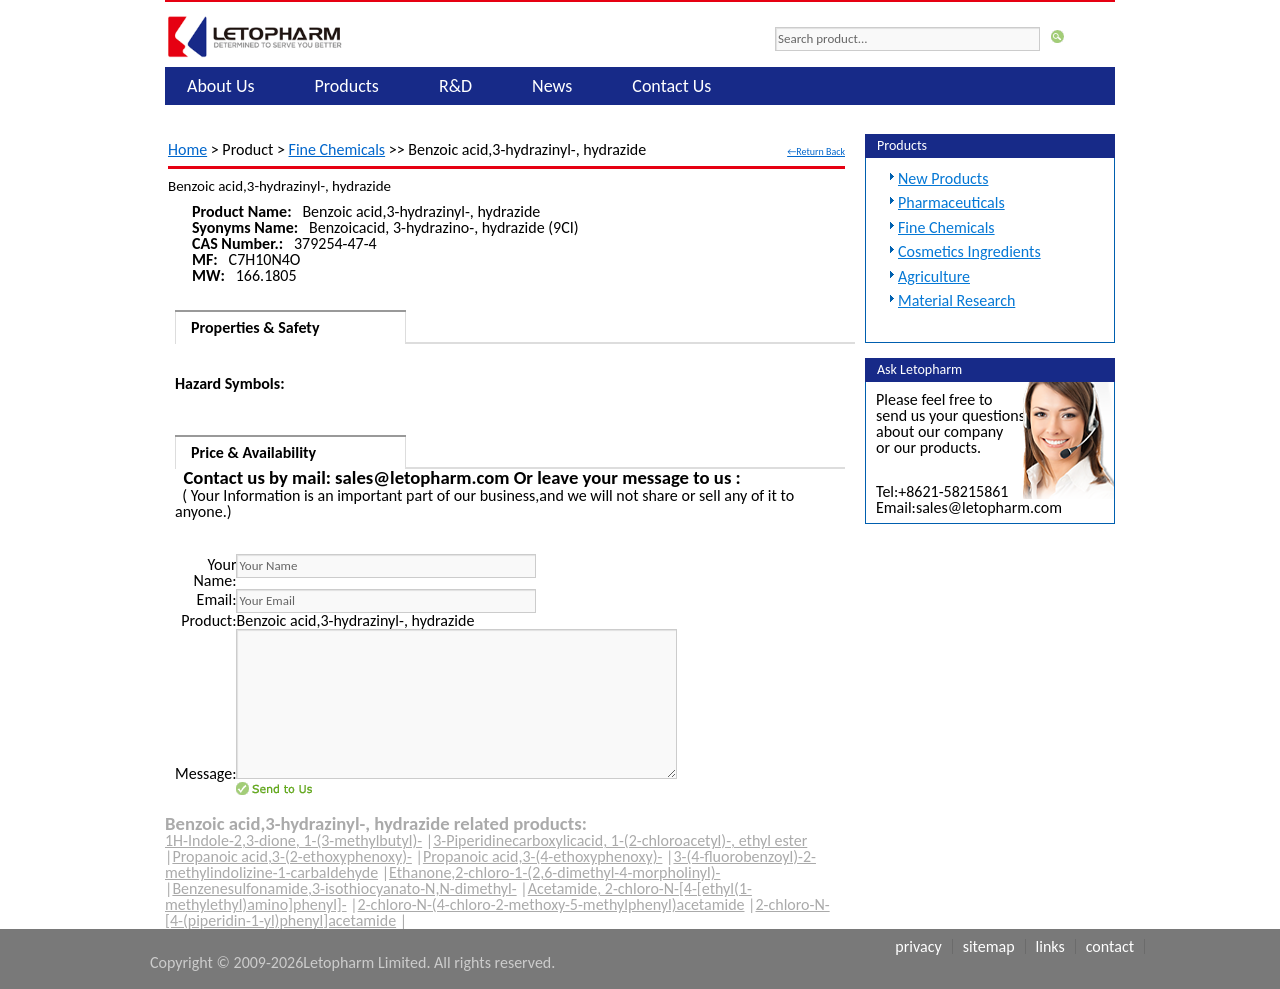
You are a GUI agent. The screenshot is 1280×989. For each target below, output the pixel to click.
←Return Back (816, 151)
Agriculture (934, 276)
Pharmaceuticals (951, 202)
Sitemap (989, 947)
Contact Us (671, 86)
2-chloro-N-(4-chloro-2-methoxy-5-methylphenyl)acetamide (551, 904)
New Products (943, 178)
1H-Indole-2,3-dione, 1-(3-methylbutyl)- (293, 840)
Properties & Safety (255, 327)
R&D (455, 86)
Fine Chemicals (337, 149)
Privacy (918, 947)
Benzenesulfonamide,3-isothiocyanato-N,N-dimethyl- (344, 888)
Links (1050, 947)
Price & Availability (253, 452)
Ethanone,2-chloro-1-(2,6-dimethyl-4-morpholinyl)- (554, 872)
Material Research (956, 300)
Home (187, 149)
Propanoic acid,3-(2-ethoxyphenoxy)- (292, 856)
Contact (1110, 947)
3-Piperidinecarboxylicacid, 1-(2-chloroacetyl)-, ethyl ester (620, 840)
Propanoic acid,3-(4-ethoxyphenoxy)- (543, 856)
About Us (221, 86)
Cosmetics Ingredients (969, 251)
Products (347, 86)
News (552, 86)
